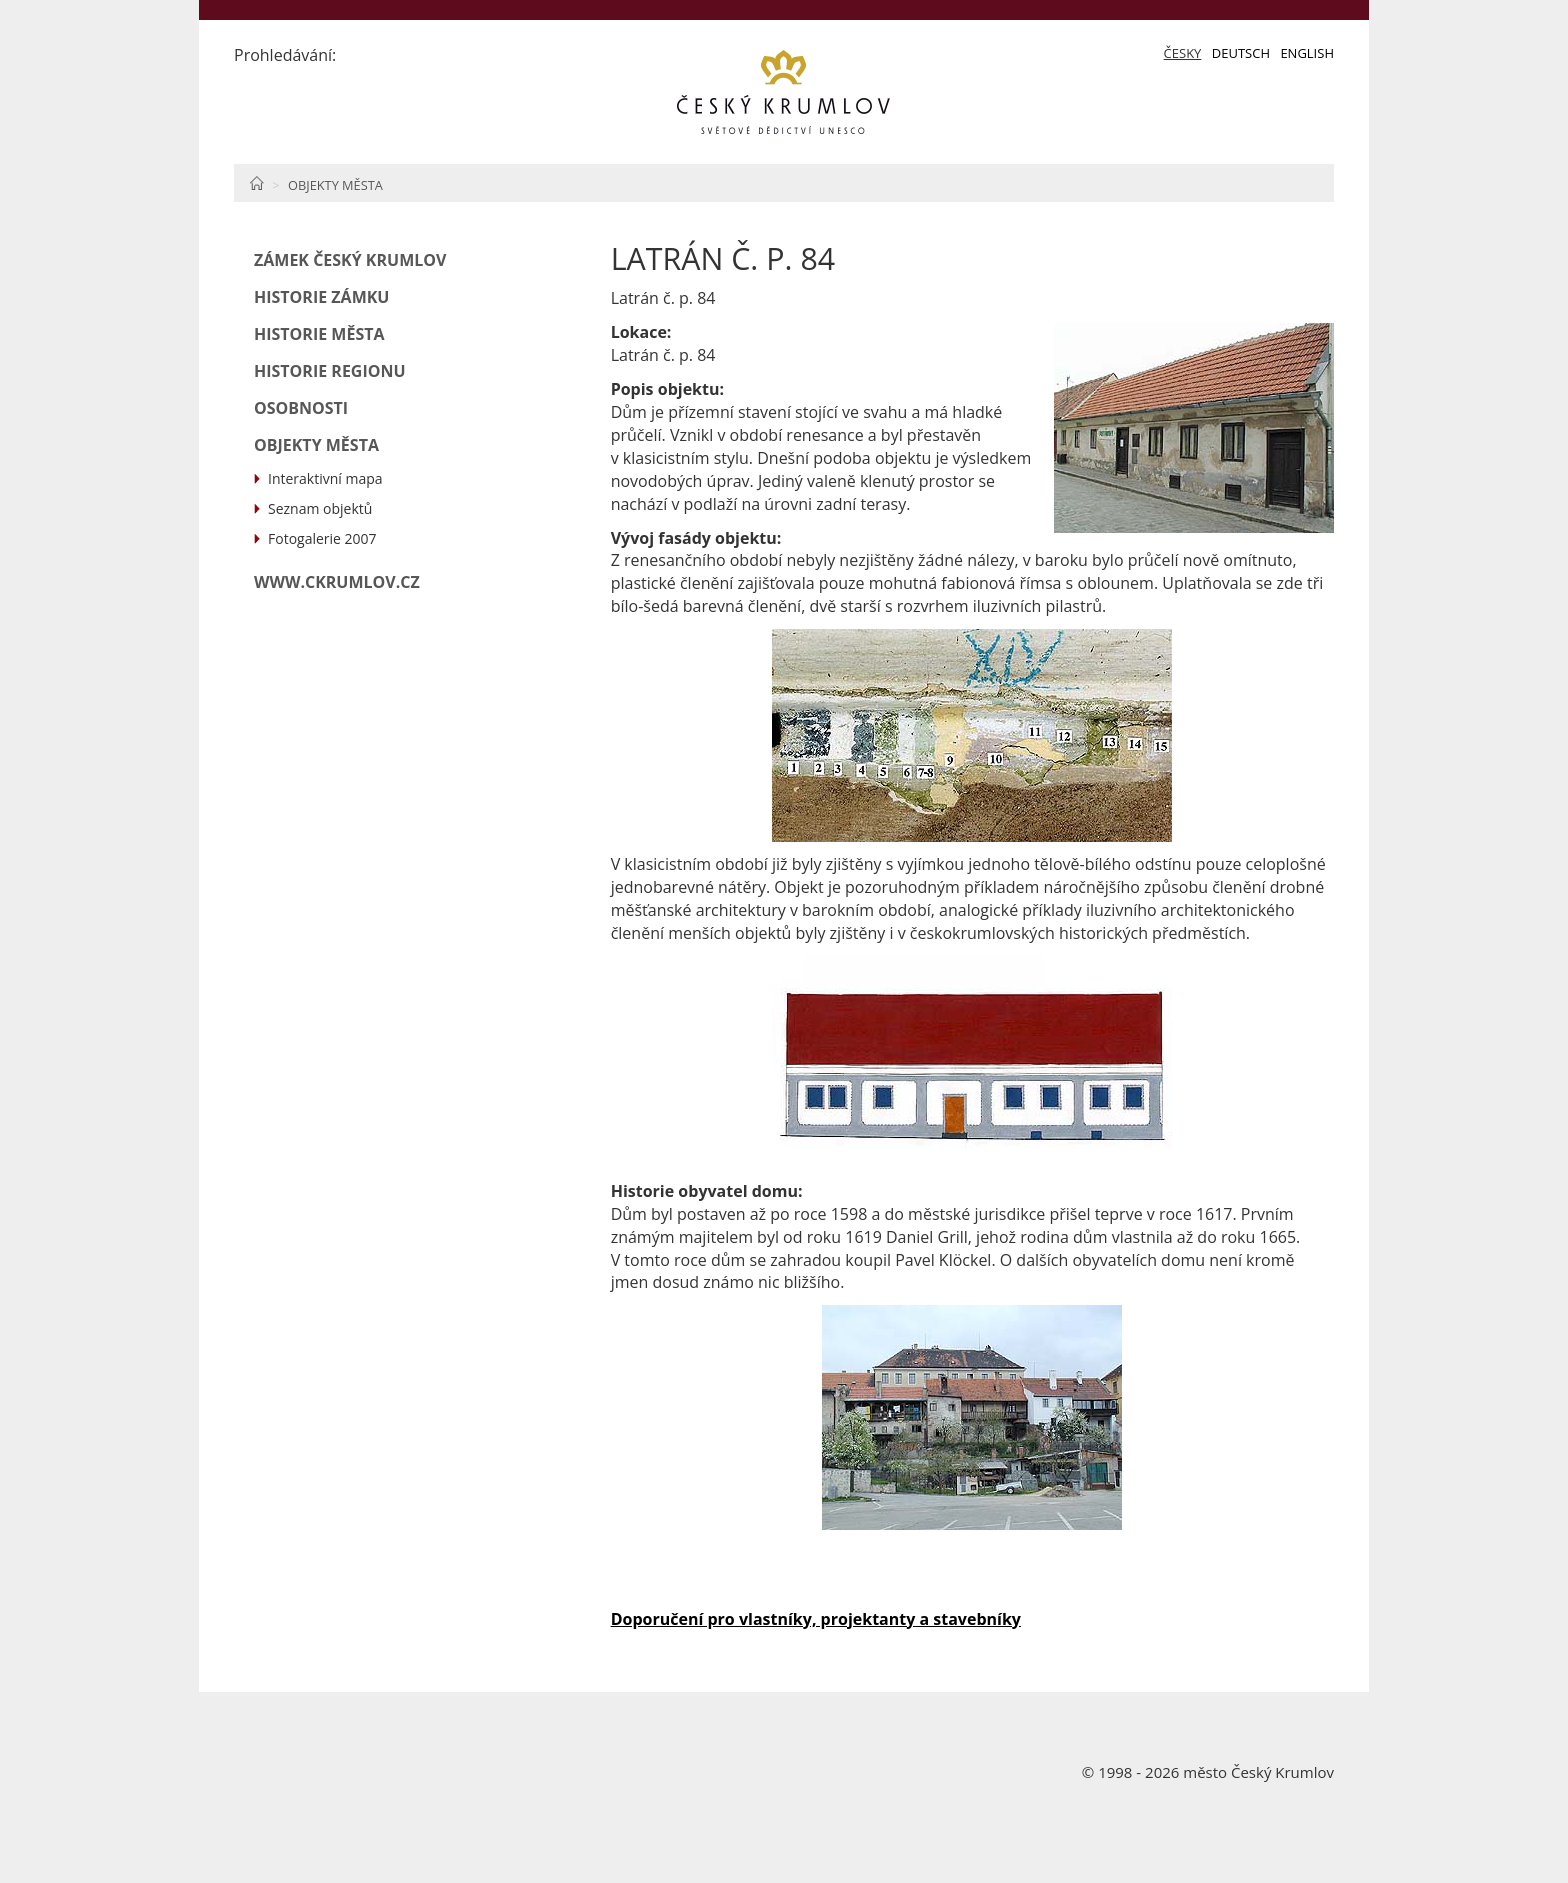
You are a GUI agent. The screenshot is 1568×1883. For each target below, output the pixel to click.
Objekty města (335, 185)
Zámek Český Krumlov (350, 260)
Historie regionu (330, 371)
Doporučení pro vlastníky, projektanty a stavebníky (816, 1619)
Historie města (319, 334)
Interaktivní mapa (325, 478)
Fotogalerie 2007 (322, 538)
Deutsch (1241, 53)
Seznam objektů (320, 508)
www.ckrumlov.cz (337, 582)
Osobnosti (301, 408)
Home (256, 183)
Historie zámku (321, 297)
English (1307, 53)
